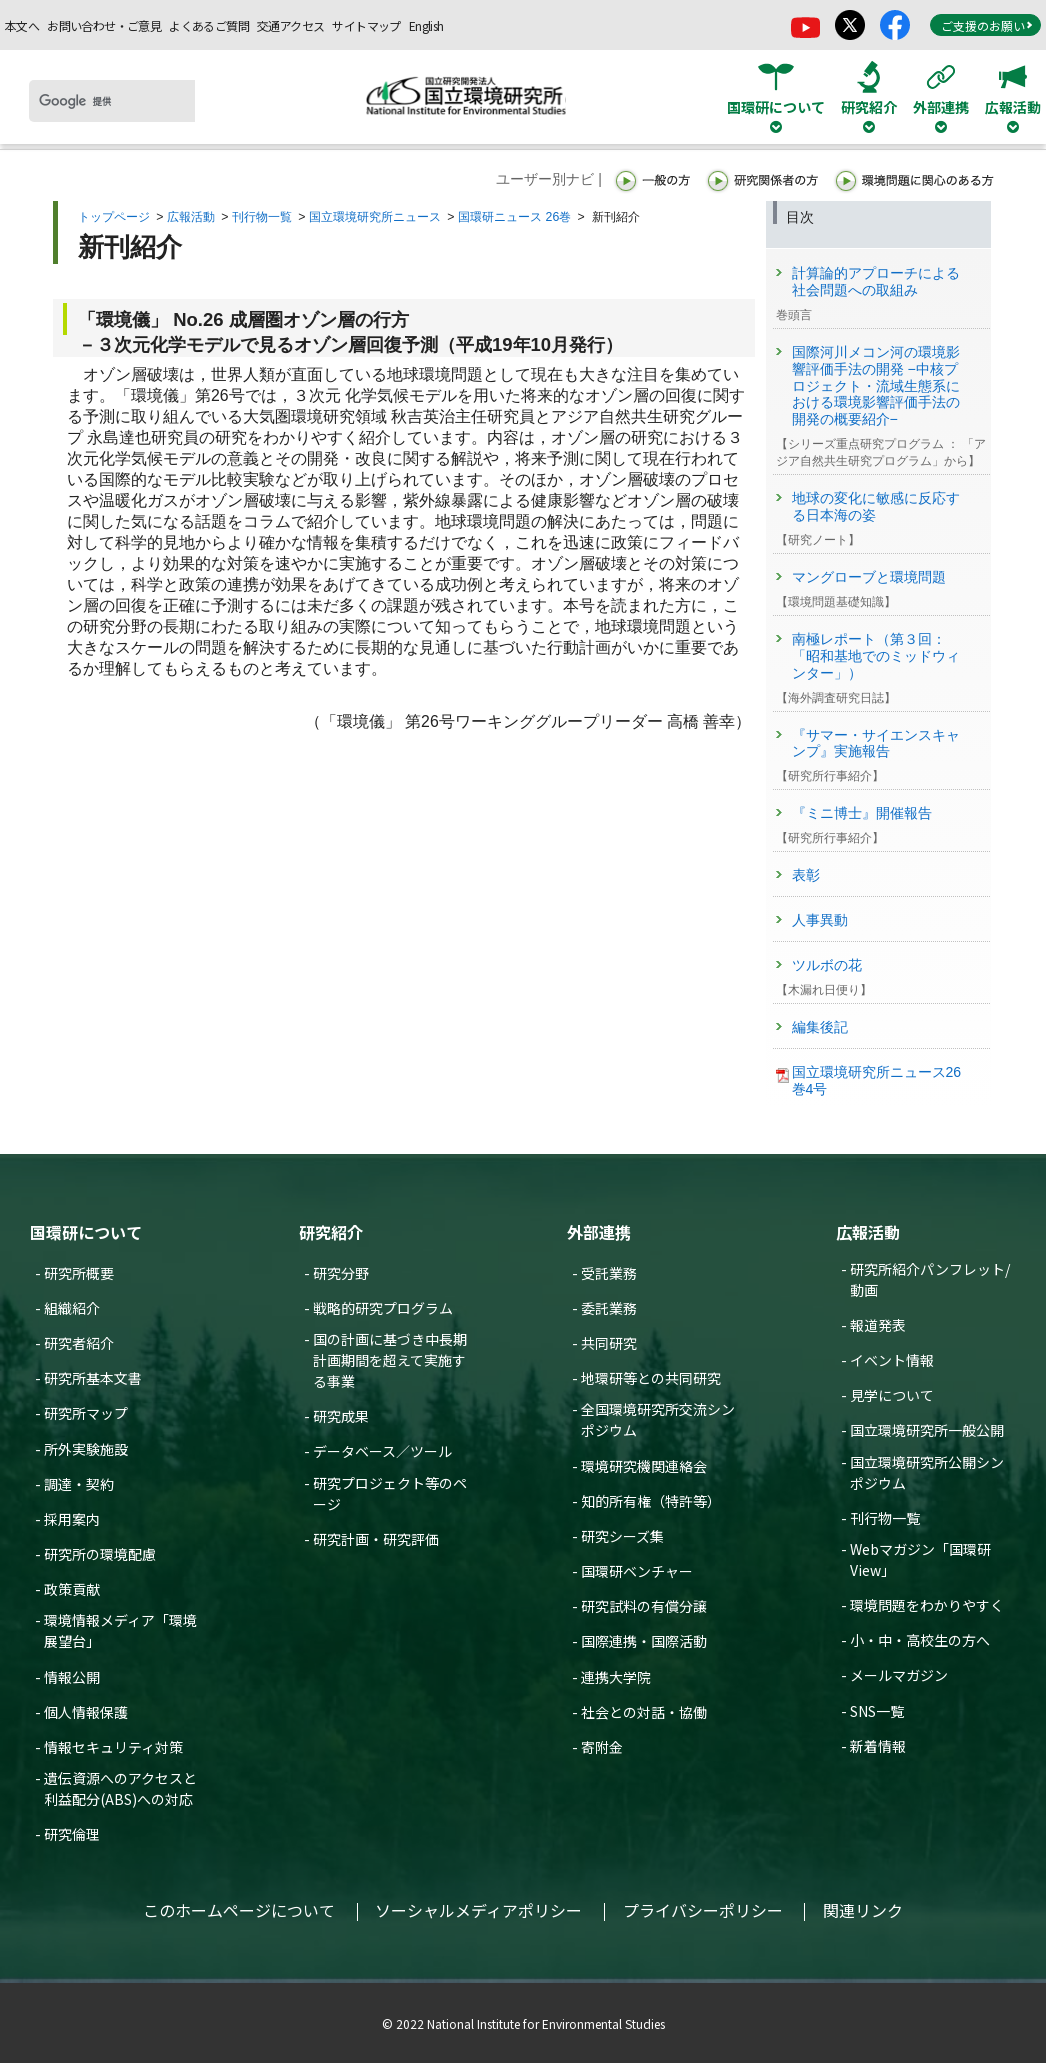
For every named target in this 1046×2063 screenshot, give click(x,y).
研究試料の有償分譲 (644, 1606)
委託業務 (609, 1308)
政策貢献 (72, 1589)
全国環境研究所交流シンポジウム (658, 1419)
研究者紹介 (79, 1343)
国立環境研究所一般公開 (927, 1430)
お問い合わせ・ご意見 (104, 25)
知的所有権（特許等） (651, 1501)
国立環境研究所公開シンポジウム (927, 1472)
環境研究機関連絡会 (644, 1466)
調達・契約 (79, 1484)
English (426, 25)
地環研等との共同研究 (651, 1378)
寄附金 (602, 1747)
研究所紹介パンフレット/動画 (930, 1279)
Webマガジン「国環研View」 (920, 1559)
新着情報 (878, 1746)
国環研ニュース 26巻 (514, 217)
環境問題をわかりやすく (927, 1605)
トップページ (114, 217)
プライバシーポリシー (703, 1910)
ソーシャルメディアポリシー (478, 1910)
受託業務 (609, 1273)
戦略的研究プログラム (383, 1308)
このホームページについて (239, 1910)
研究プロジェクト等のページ (390, 1493)
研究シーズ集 (622, 1536)
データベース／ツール (382, 1451)
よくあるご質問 (209, 25)
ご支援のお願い (987, 25)
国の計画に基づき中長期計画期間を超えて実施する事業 (390, 1360)
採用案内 (72, 1519)
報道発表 (878, 1325)
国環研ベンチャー (637, 1571)
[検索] (112, 101)
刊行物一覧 (262, 217)
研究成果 (341, 1416)
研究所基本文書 (93, 1378)
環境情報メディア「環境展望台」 (120, 1630)
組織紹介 (72, 1308)
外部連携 (599, 1232)
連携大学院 (616, 1677)
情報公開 (72, 1677)
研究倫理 (72, 1834)
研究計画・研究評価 (376, 1539)
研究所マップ (86, 1413)
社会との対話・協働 (644, 1712)
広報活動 (191, 217)
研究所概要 (79, 1273)
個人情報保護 (86, 1712)
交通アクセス (290, 25)
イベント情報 (892, 1360)
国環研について (86, 1232)
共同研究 (609, 1343)
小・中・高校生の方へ (920, 1640)
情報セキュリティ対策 (113, 1747)
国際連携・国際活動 (644, 1641)
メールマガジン (899, 1675)
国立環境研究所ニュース (375, 217)
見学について (892, 1395)
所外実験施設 (86, 1449)
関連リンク (863, 1910)
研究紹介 (331, 1232)
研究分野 (341, 1273)
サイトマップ (366, 25)
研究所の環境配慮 (100, 1554)
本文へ (22, 25)
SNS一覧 (877, 1711)
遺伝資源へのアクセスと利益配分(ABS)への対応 (120, 1788)
